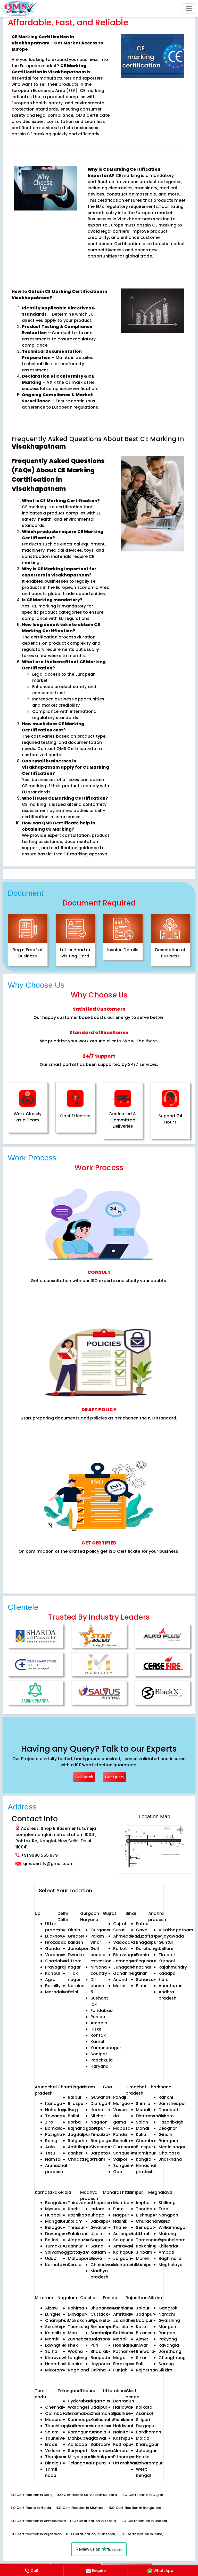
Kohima (76, 2308)
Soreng (166, 2364)
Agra (50, 1979)
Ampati (166, 2252)
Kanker (75, 2153)
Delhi (62, 1913)
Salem (52, 2432)
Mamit (52, 2339)
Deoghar (168, 2128)
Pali (139, 2364)
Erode (51, 2444)
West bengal (143, 2472)
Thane (120, 2227)
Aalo (50, 2147)
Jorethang (170, 2351)
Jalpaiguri (147, 2451)
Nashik (120, 2221)
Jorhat (97, 2110)
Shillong (167, 2203)
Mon (72, 2333)
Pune (118, 2209)
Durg (73, 2110)
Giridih (165, 2134)
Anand (120, 1979)
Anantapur (170, 1986)
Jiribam (144, 2252)
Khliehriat (169, 2246)
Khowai (98, 2438)
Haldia (143, 2457)
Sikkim (165, 2370)
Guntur (166, 1942)
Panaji (119, 2097)
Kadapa (167, 1973)
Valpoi (120, 2159)
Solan (142, 2122)
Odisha (98, 2370)
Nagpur (121, 2215)
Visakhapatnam (176, 1930)
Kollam (75, 2221)
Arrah (141, 1973)
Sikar (141, 2358)
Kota (141, 2327)
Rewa (96, 2258)
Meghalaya (171, 2265)
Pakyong (168, 2339)
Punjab (120, 2370)
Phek (73, 2345)
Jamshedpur (172, 2103)
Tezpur (97, 2128)
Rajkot (120, 1948)
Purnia (142, 1955)
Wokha (75, 2351)
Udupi (51, 2258)
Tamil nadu (51, 2472)
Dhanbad (168, 2110)
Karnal (97, 2041)
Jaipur (143, 2308)
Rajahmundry (173, 1967)
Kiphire (75, 2364)
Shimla (143, 2103)
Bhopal (97, 2215)
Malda (142, 2438)
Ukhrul (142, 2234)
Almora (121, 2451)
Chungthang (172, 2358)
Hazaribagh (171, 2122)
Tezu (50, 2153)
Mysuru (52, 2209)
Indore (97, 2209)
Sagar (96, 2240)
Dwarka (76, 1955)
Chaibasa (169, 2153)
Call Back (84, 1776)
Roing (51, 2141)
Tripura (98, 2463)
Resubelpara (172, 2240)
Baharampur (149, 2463)
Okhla (74, 1930)
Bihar (141, 1986)
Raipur (74, 2097)
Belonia (98, 2432)
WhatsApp (160, 2570)
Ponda (120, 2134)
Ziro (49, 2122)
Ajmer (142, 2339)
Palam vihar (97, 1939)
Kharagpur (147, 2444)
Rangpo (167, 2333)
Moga (119, 2358)
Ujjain (96, 2234)
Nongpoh (168, 2215)
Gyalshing (169, 2320)
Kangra (143, 2159)
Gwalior (98, 2227)
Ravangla (169, 2345)
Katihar (144, 1967)
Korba (74, 2122)
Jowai (165, 2221)
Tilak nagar (74, 1976)
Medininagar (172, 2147)
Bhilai (73, 2116)
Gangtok (168, 2308)
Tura (163, 2209)
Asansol (144, 2413)
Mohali (120, 2339)
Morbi (119, 1986)
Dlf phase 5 (97, 1986)
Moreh (142, 2258)
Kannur (75, 2246)
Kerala (74, 2265)
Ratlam (98, 2252)
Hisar (95, 2029)
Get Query (114, 1776)
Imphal (143, 2203)
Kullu (141, 2134)
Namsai (53, 2159)
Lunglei (52, 2314)
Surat (119, 1930)
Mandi (142, 2128)
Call (31, 2570)
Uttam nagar (74, 1964)
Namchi (167, 2314)
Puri (94, 2345)
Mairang (167, 2234)
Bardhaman (148, 2432)
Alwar (142, 2345)
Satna (96, 2246)
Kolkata (144, 2407)
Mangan (167, 2327)
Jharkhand (170, 2159)
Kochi (74, 2209)
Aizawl (52, 2308)
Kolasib (53, 2333)
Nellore (166, 1948)
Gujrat (120, 1924)
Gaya (141, 1930)
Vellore (52, 2451)
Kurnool (167, 1961)
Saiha (51, 2351)
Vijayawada (171, 1936)
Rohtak (98, 2035)
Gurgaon (89, 1913)
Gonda (52, 1948)
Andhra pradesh (168, 1995)
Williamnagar (173, 2227)
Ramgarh (168, 2141)
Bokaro (166, 2116)
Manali (143, 2110)
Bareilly (53, 1986)
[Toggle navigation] (189, 8)
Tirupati (167, 1955)
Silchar (97, 2116)
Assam (97, 2159)
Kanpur (52, 1973)
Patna (142, 1924)
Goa (117, 2172)
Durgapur (146, 2426)
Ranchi (166, 2097)
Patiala (120, 2327)
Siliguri (143, 2420)
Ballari (52, 2240)
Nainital (121, 2432)
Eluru (164, 1979)
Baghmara (170, 2258)
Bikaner (144, 2333)
